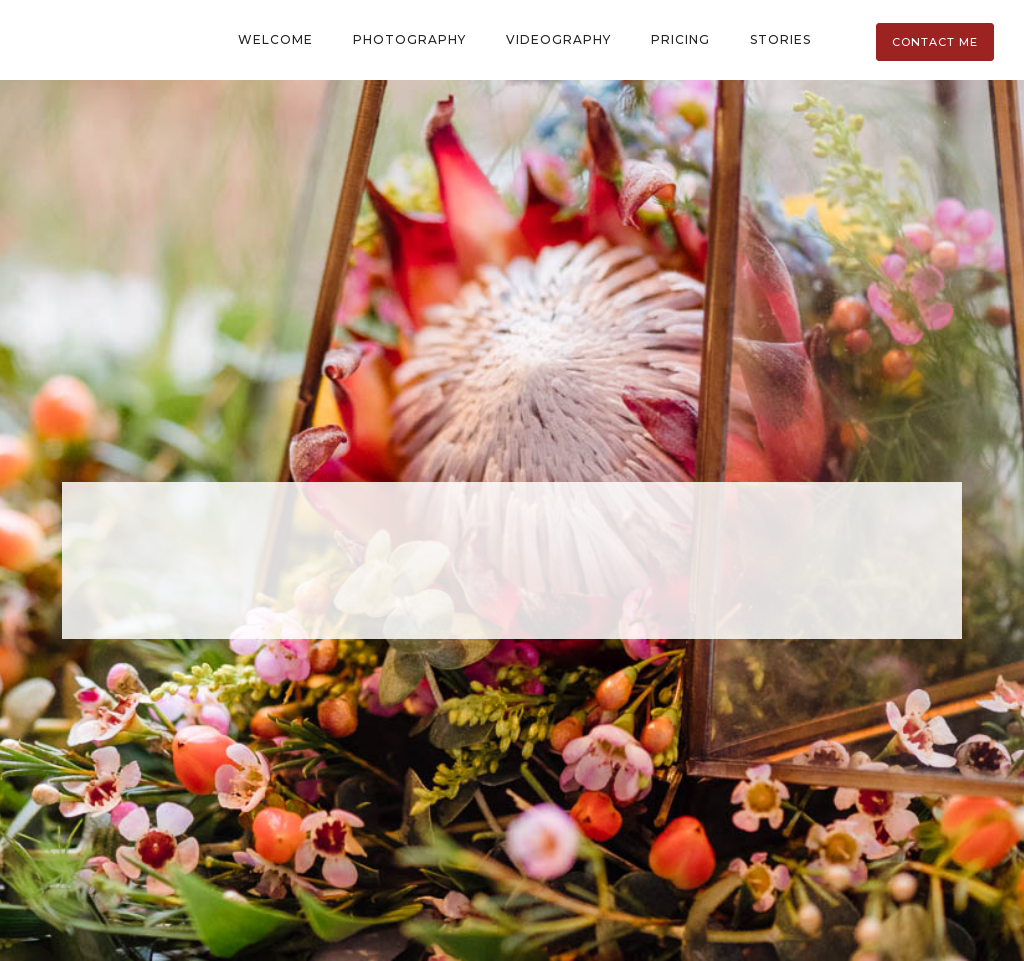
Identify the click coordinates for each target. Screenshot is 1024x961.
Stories (780, 39)
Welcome (275, 39)
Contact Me (935, 42)
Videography (558, 39)
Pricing (680, 39)
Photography (409, 39)
